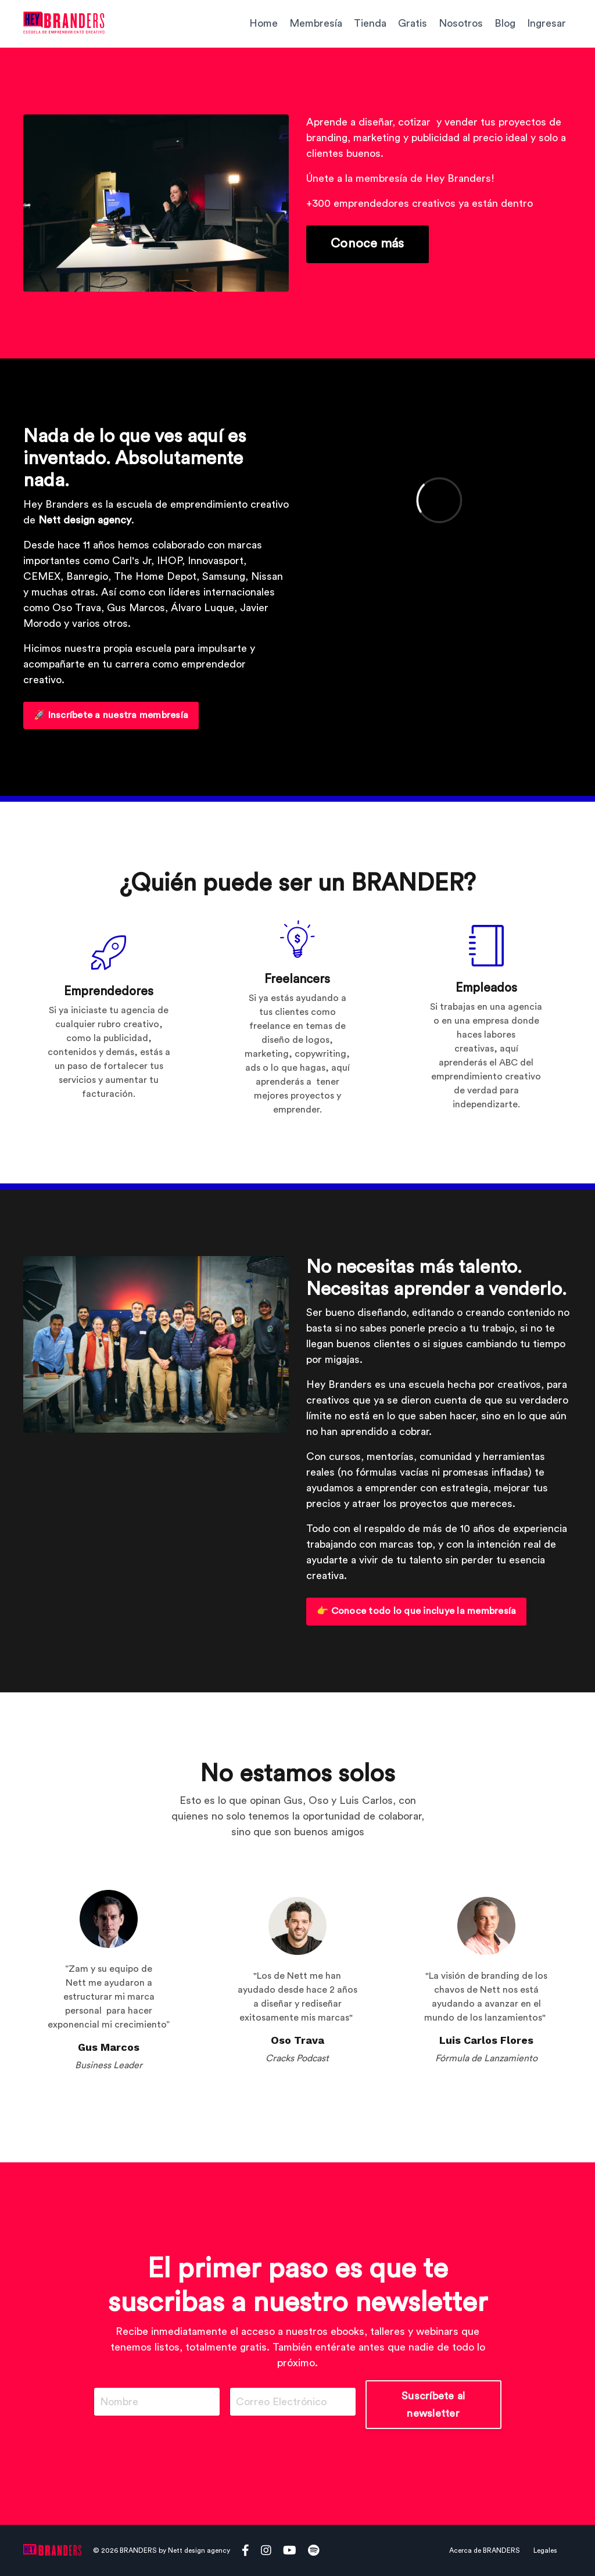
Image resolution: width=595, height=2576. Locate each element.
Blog (504, 23)
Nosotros (461, 23)
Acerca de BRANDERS (484, 2550)
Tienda (370, 23)
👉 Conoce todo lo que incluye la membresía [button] (416, 1611)
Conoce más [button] (367, 244)
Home (263, 23)
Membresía (315, 23)
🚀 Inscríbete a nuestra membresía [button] (111, 715)
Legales (545, 2550)
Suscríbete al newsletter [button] (433, 2405)
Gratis (412, 23)
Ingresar (546, 23)
